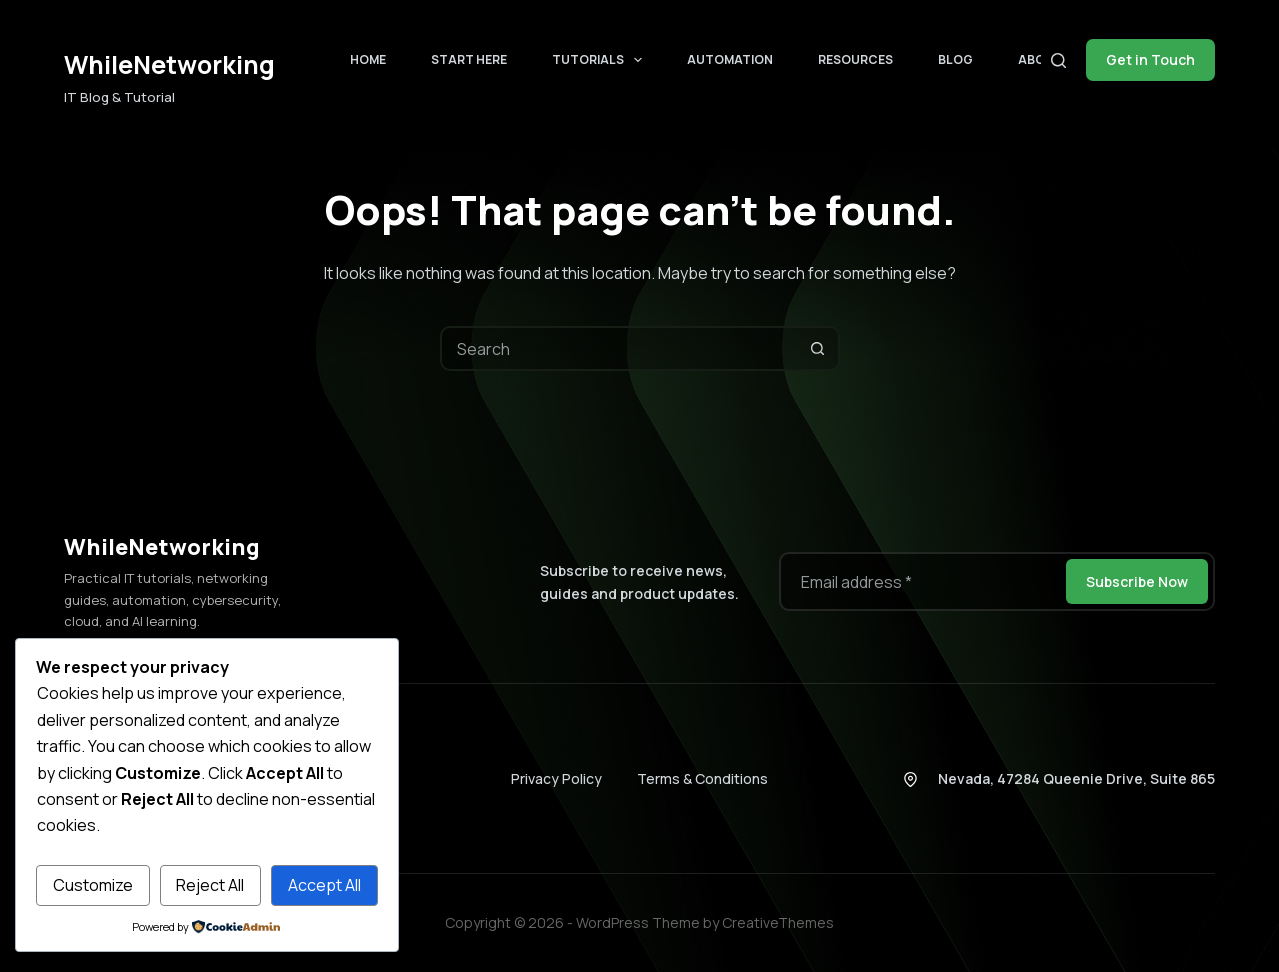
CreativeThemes (778, 922)
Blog (955, 59)
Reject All (210, 885)
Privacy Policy (556, 778)
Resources (855, 59)
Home (368, 59)
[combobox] (619, 348)
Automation (730, 59)
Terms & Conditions (702, 778)
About (1040, 59)
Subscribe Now (1137, 581)
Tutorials (601, 60)
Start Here (469, 59)
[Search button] (817, 348)
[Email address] (921, 581)
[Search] (1058, 60)
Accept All (324, 885)
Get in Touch (1150, 59)
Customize (93, 885)
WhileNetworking (169, 64)
